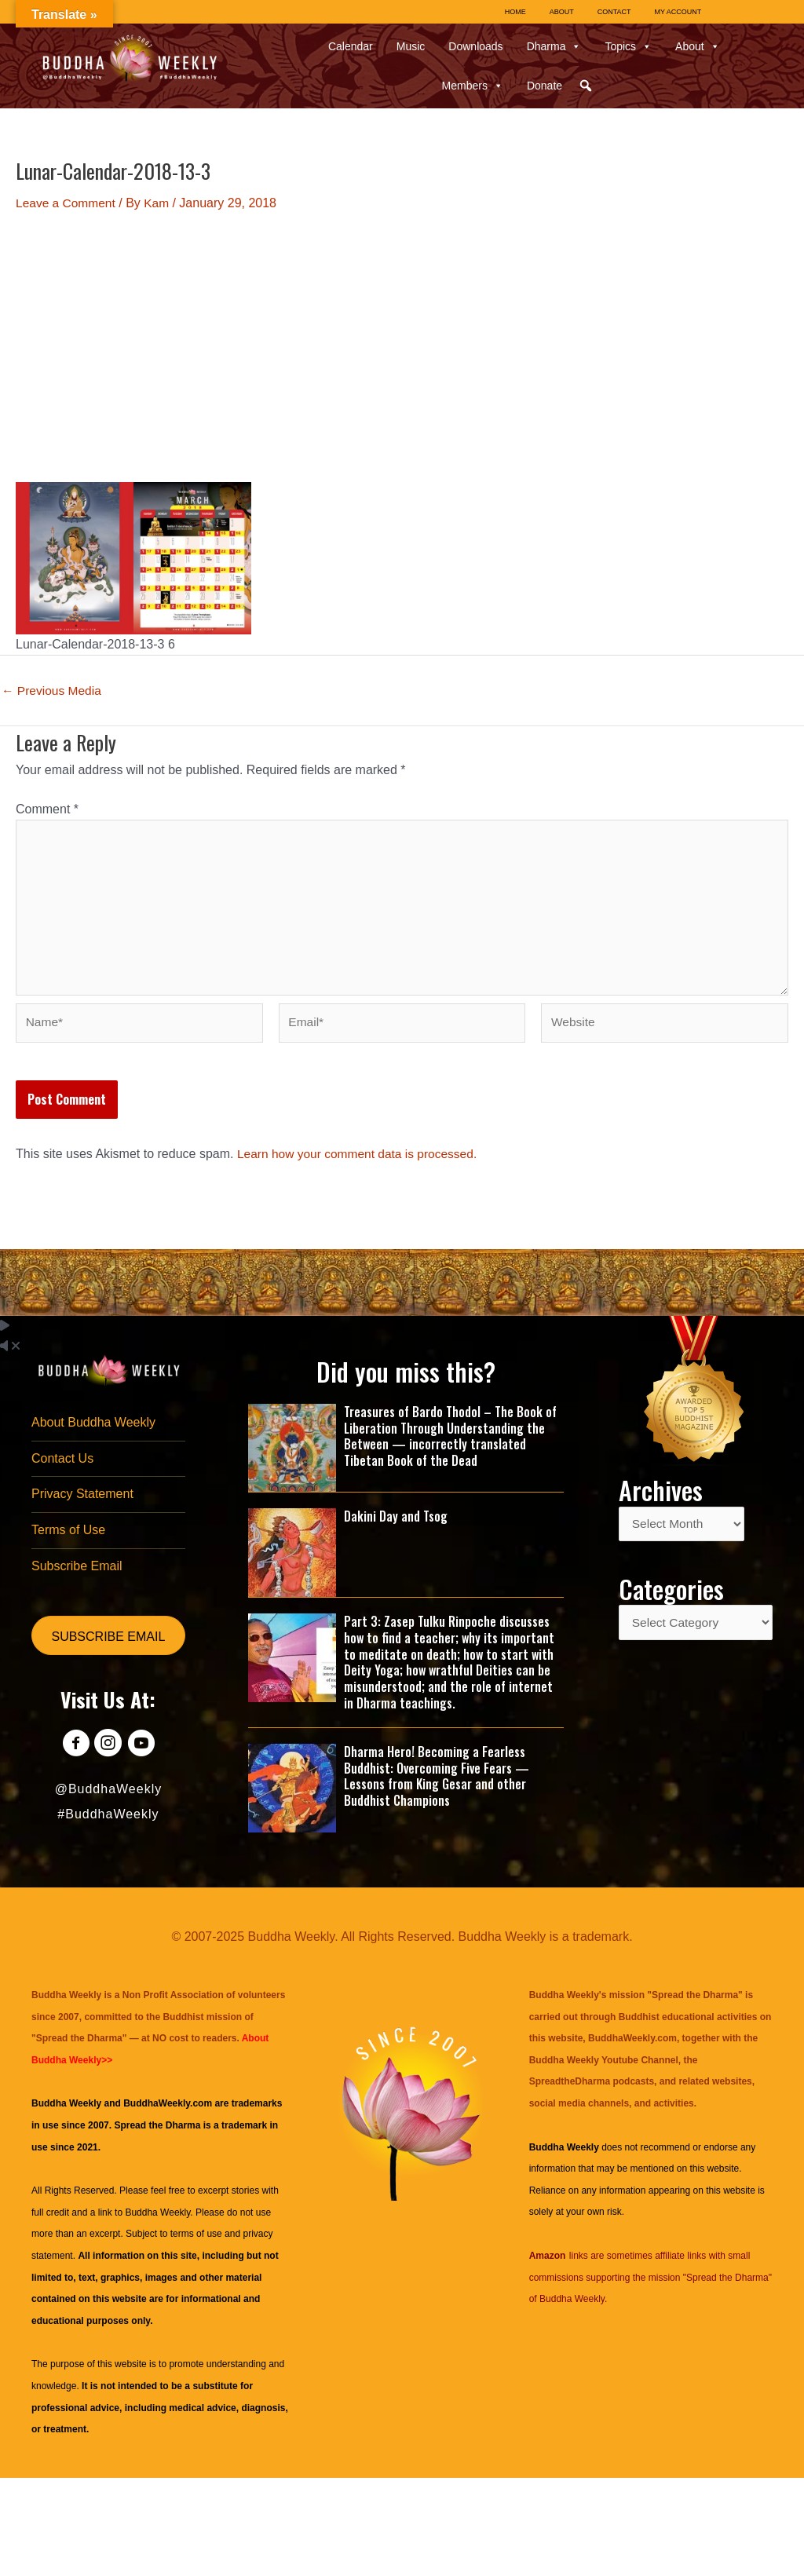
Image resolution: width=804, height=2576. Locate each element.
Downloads (475, 46)
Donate (544, 85)
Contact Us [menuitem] (62, 1465)
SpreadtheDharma (569, 2087)
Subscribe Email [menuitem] (76, 1575)
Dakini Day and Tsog (396, 1522)
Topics (628, 46)
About (697, 46)
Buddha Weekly (157, 2217)
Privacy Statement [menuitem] (82, 1502)
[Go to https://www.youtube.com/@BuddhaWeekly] (143, 1753)
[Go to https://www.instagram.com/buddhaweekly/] (108, 1753)
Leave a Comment (67, 203)
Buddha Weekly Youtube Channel (603, 2065)
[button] (586, 85)
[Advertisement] (402, 347)
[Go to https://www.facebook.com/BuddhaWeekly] (72, 1753)
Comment (47, 809)
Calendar (350, 46)
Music (411, 46)
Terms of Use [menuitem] (68, 1538)
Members (472, 85)
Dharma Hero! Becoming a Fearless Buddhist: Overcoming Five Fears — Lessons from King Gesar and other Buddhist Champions (436, 1781)
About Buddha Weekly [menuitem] (93, 1428)
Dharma (554, 46)
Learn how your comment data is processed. (360, 1160)
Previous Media (53, 691)
